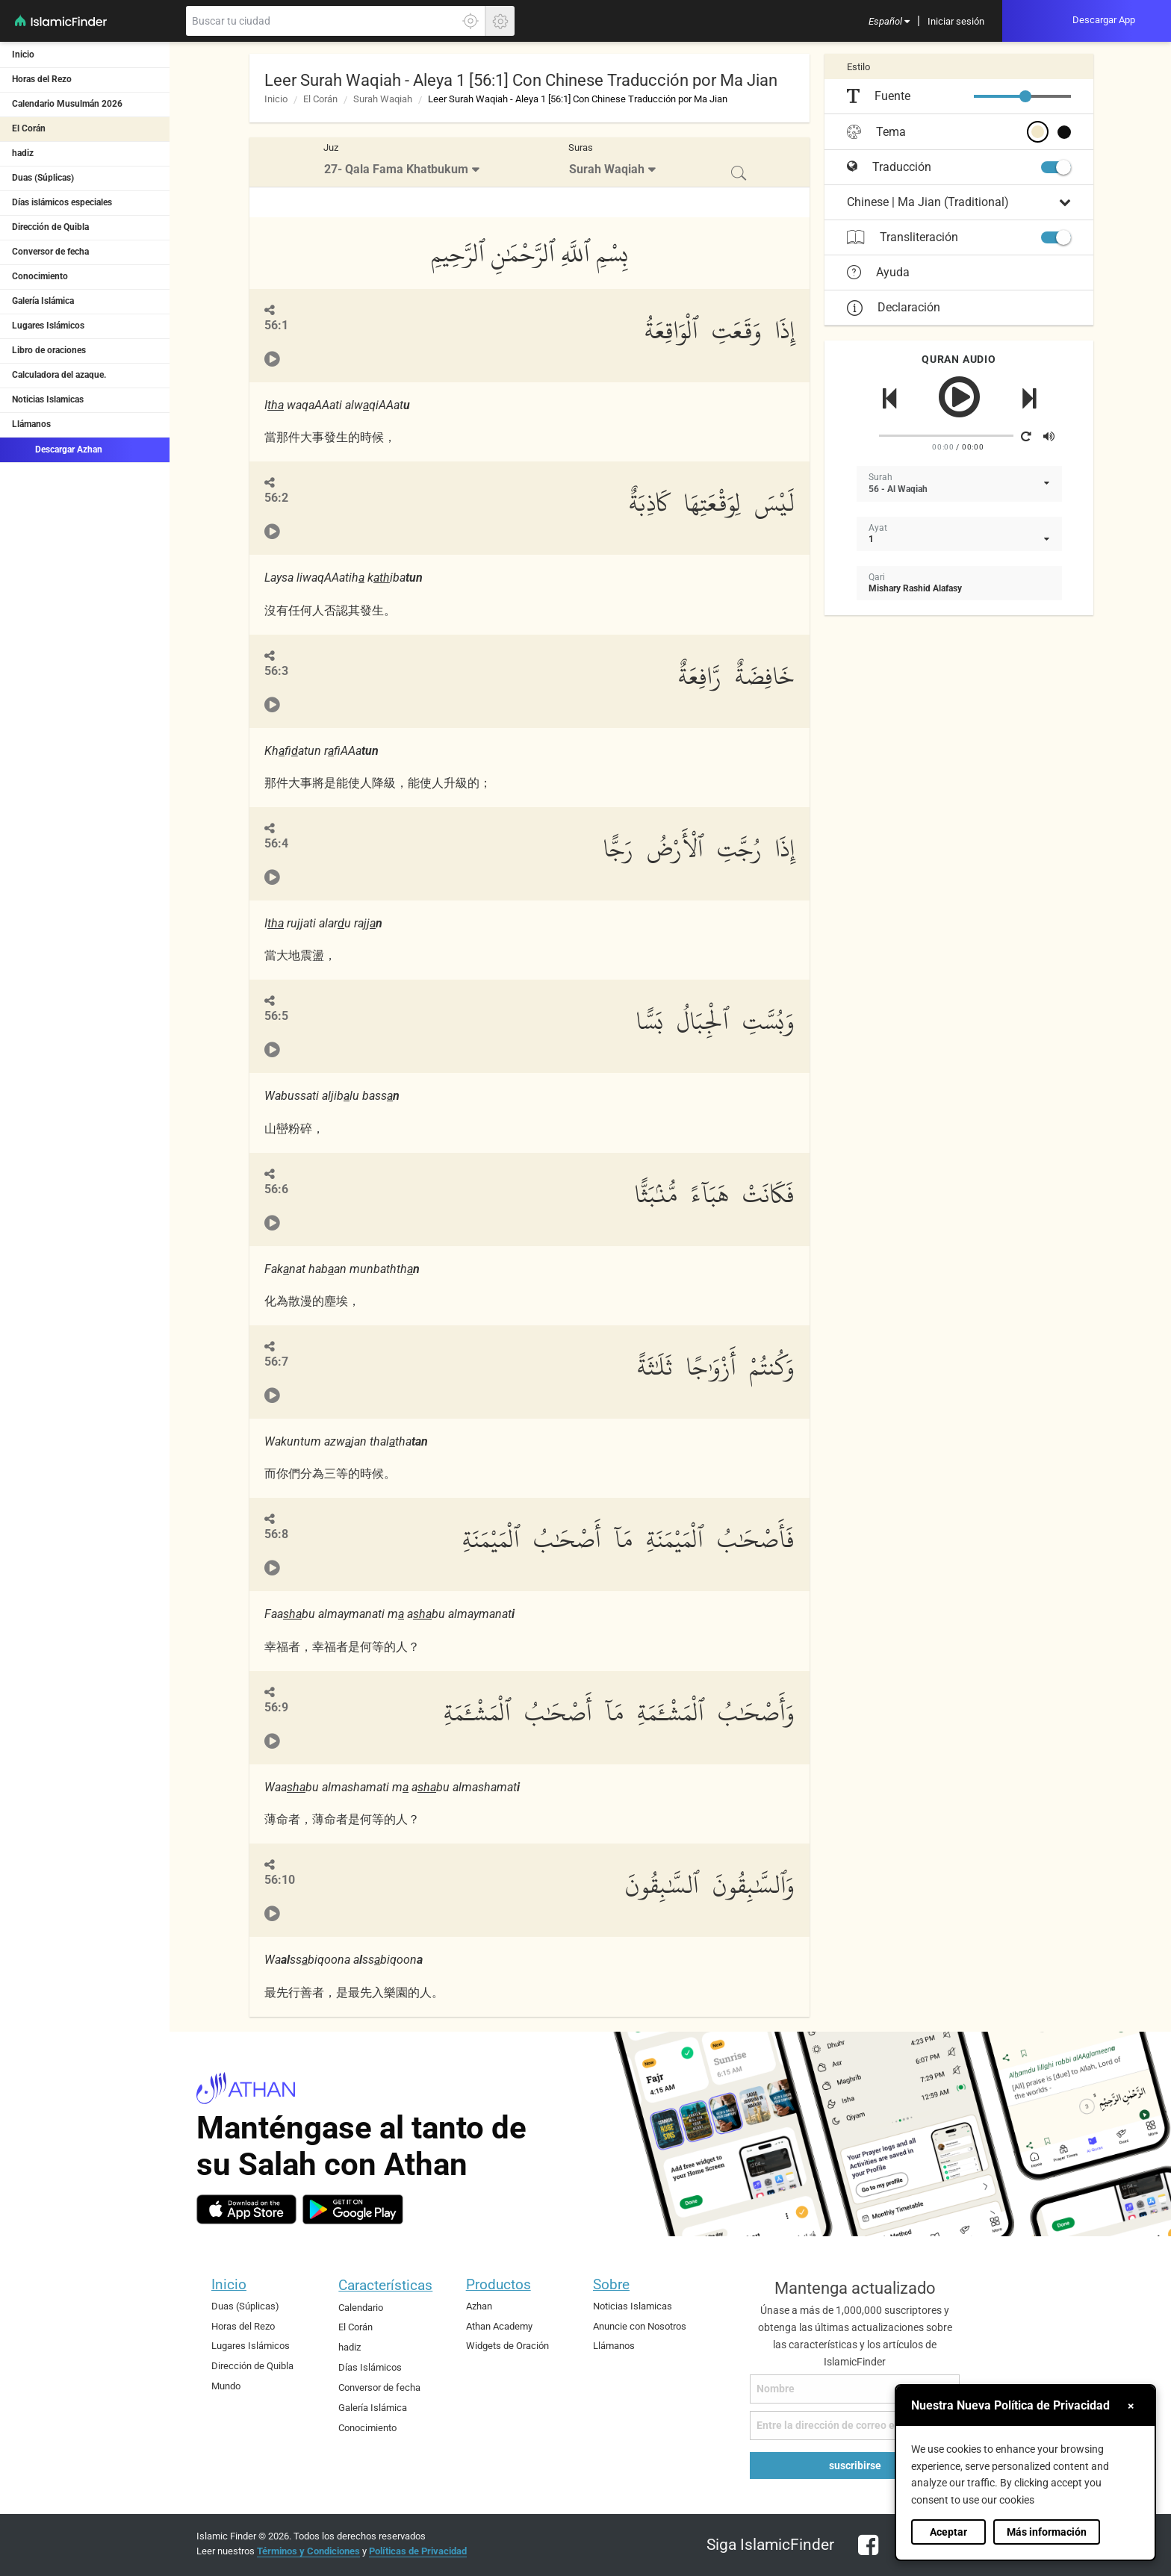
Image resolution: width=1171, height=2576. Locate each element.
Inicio (23, 54)
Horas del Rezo (42, 79)
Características (385, 2285)
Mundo (225, 2386)
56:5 (276, 1016)
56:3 (276, 671)
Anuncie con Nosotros (639, 2326)
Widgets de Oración (507, 2345)
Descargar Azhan (57, 448)
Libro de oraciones (49, 350)
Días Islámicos (370, 2367)
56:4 (276, 843)
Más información (1047, 2532)
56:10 (279, 1880)
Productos (498, 2284)
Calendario (360, 2307)
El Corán (29, 128)
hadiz (23, 153)
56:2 (276, 498)
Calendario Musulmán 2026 (67, 104)
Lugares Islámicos (48, 325)
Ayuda (878, 272)
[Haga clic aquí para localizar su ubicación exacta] (470, 21)
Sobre (611, 2284)
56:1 (276, 325)
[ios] (246, 2209)
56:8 (276, 1534)
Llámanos (31, 424)
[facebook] (864, 2554)
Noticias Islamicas (48, 399)
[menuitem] (889, 20)
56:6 (276, 1189)
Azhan (479, 2306)
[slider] (1025, 96)
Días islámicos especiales (62, 202)
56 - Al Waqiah (898, 489)
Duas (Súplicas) (43, 177)
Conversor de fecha (50, 251)
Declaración (893, 307)
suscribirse (855, 2465)
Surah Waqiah (382, 99)
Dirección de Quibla (50, 227)
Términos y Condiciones (308, 2551)
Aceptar (948, 2532)
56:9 (276, 1707)
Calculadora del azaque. (59, 375)
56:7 (276, 1361)
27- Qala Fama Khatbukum (396, 169)
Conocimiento (40, 276)
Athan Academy (499, 2326)
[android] (352, 2209)
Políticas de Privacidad (418, 2551)
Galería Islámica (43, 301)
